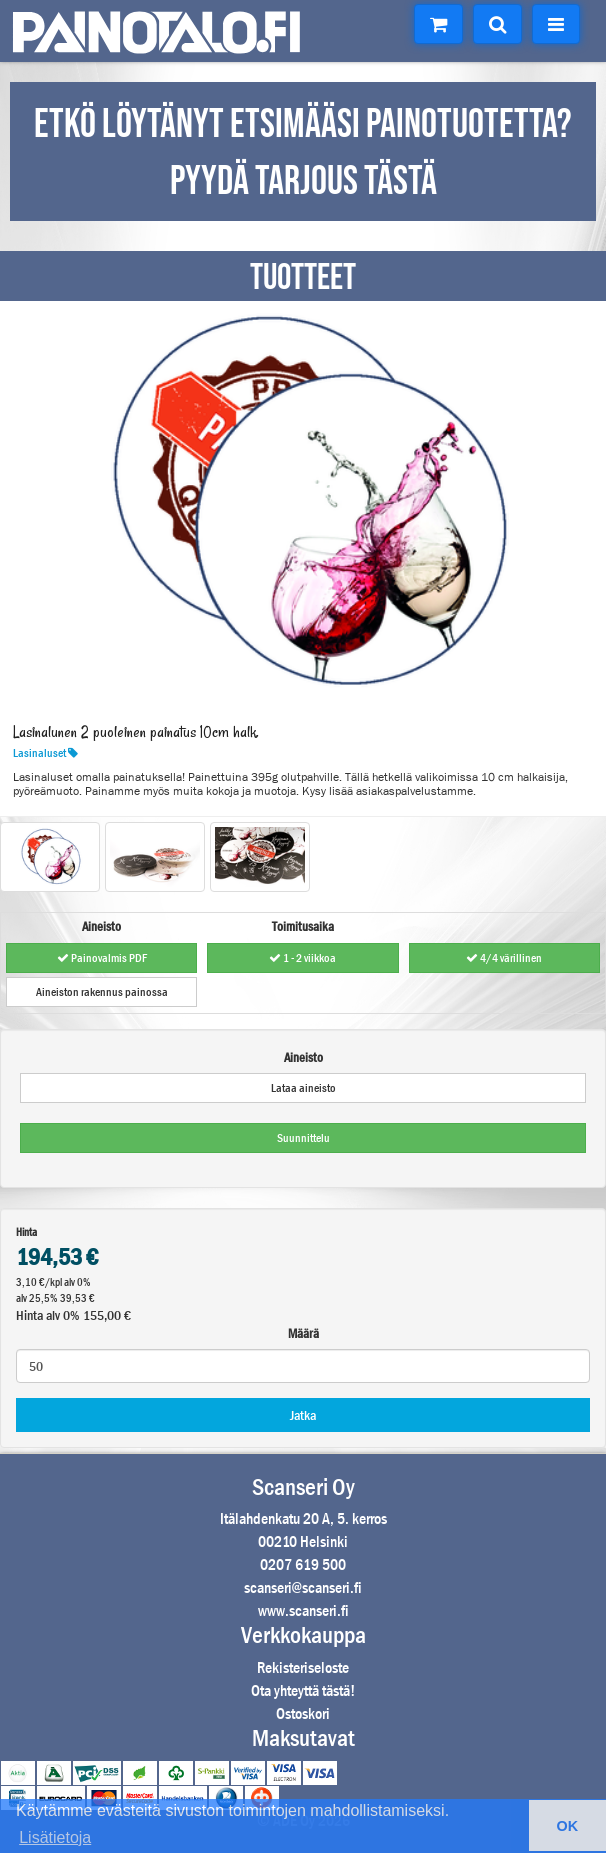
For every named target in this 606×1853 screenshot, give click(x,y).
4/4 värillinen (504, 958)
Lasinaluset (45, 753)
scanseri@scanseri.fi (303, 1587)
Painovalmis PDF (102, 958)
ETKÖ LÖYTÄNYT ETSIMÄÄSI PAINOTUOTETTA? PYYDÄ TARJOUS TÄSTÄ (303, 153)
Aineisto (303, 1057)
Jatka (303, 1415)
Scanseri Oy (303, 1487)
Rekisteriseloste (303, 1667)
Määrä (303, 1333)
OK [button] (568, 1826)
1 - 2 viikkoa (302, 958)
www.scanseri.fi (303, 1610)
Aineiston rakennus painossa (102, 992)
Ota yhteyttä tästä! (303, 1690)
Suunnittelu (303, 1138)
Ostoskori (303, 1713)
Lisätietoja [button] (55, 1837)
